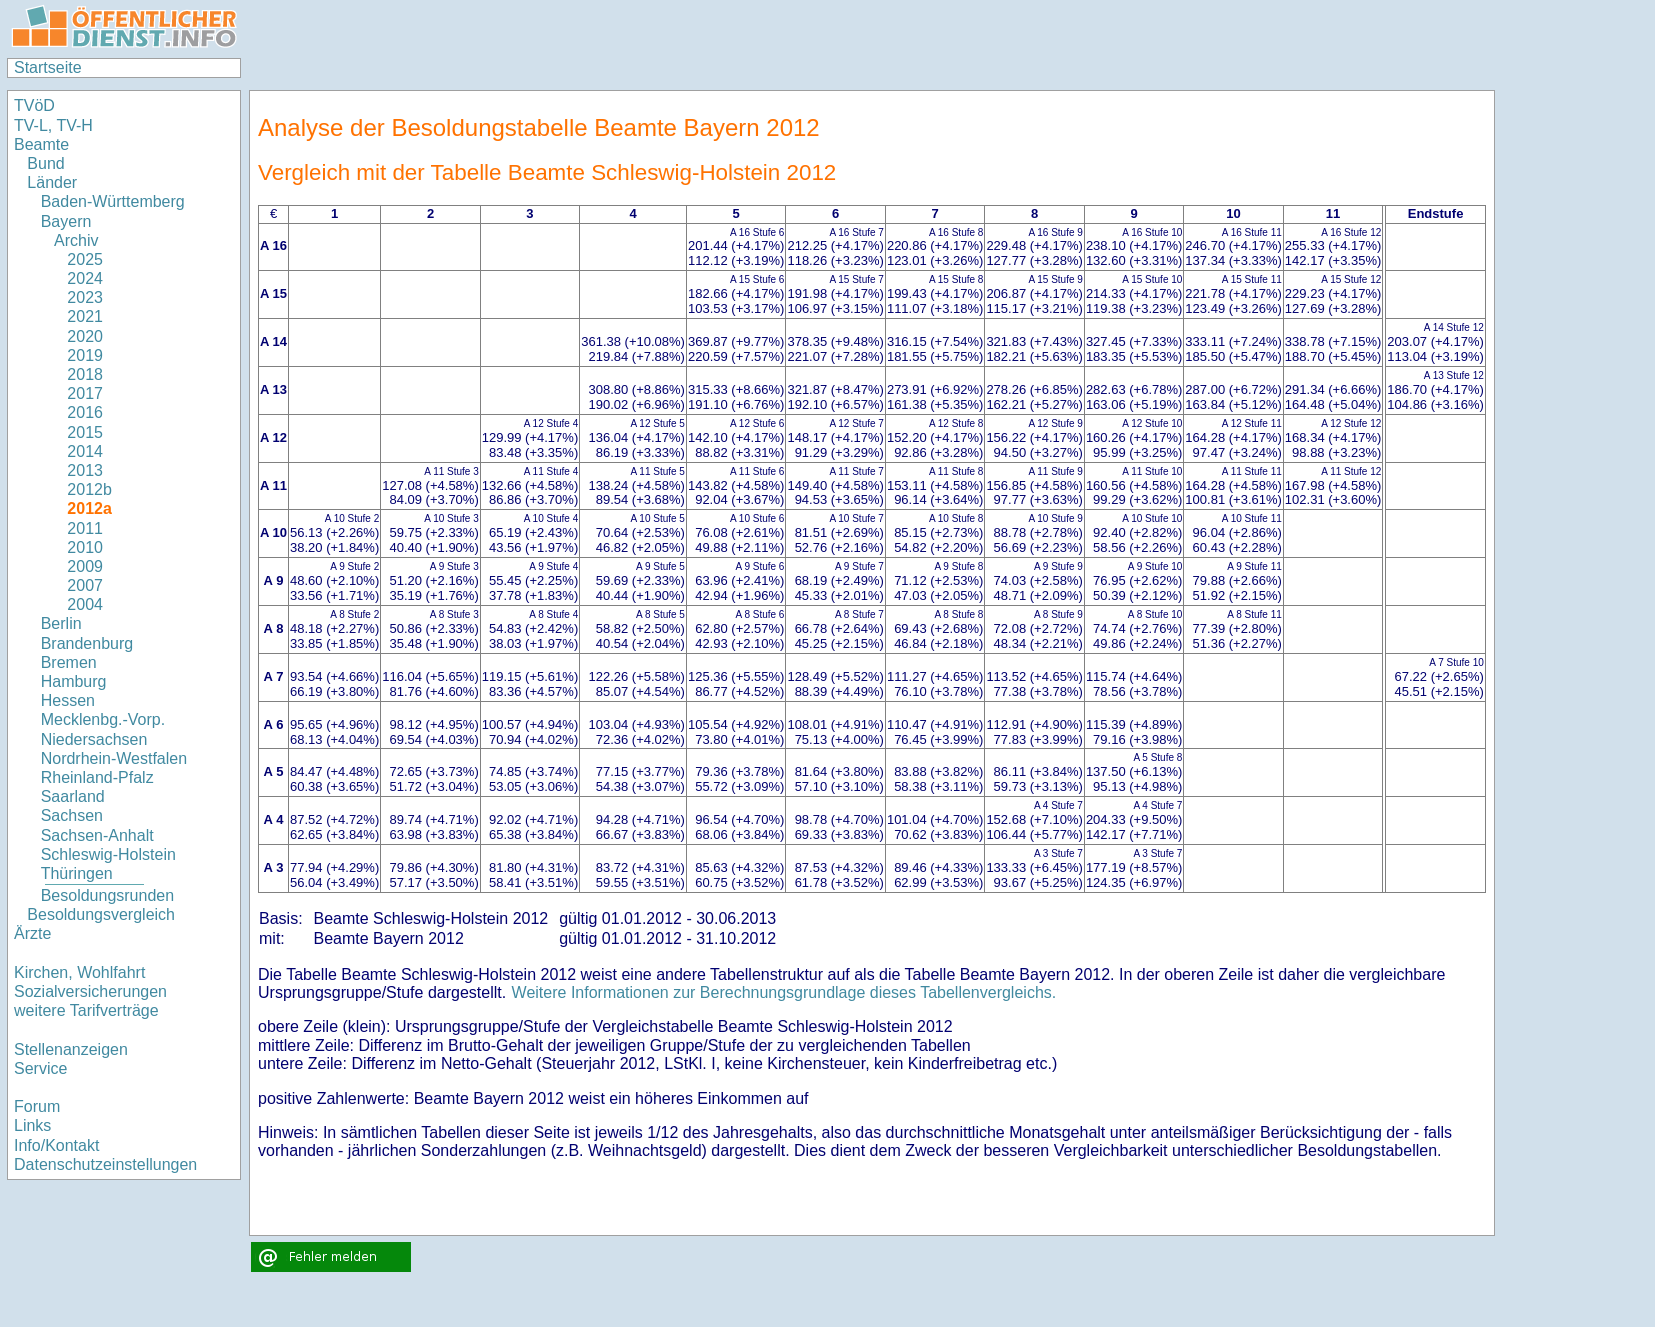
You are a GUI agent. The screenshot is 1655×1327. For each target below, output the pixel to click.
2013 (85, 470)
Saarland (73, 796)
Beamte (41, 144)
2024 (85, 278)
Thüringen (77, 873)
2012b (89, 489)
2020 (85, 336)
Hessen (68, 700)
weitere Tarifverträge (86, 1010)
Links (32, 1125)
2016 (85, 412)
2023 (85, 297)
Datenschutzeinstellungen (105, 1164)
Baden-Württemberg (113, 201)
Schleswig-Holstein (108, 854)
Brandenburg (87, 643)
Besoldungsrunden (107, 895)
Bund (45, 163)
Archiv (76, 240)
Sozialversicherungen (90, 991)
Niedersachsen (94, 739)
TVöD (34, 105)
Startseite (48, 67)
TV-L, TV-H (53, 125)
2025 (85, 259)
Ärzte (32, 933)
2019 (85, 355)
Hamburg (74, 681)
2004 (85, 604)
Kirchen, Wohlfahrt (79, 972)
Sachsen (72, 815)
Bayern (66, 221)
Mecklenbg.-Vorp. (103, 719)
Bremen (69, 662)
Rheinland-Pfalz (97, 777)
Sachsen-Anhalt (97, 835)
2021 (85, 316)
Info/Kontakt (56, 1145)
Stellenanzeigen (71, 1049)
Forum (37, 1106)
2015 (85, 432)
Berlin (61, 623)
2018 (85, 374)
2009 (85, 566)
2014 (85, 451)
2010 (85, 547)
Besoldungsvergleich (101, 914)
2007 (85, 585)
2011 (85, 528)
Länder (52, 182)
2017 (85, 393)
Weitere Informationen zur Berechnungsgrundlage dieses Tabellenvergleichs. (784, 992)
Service (40, 1068)
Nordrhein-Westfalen (114, 758)
